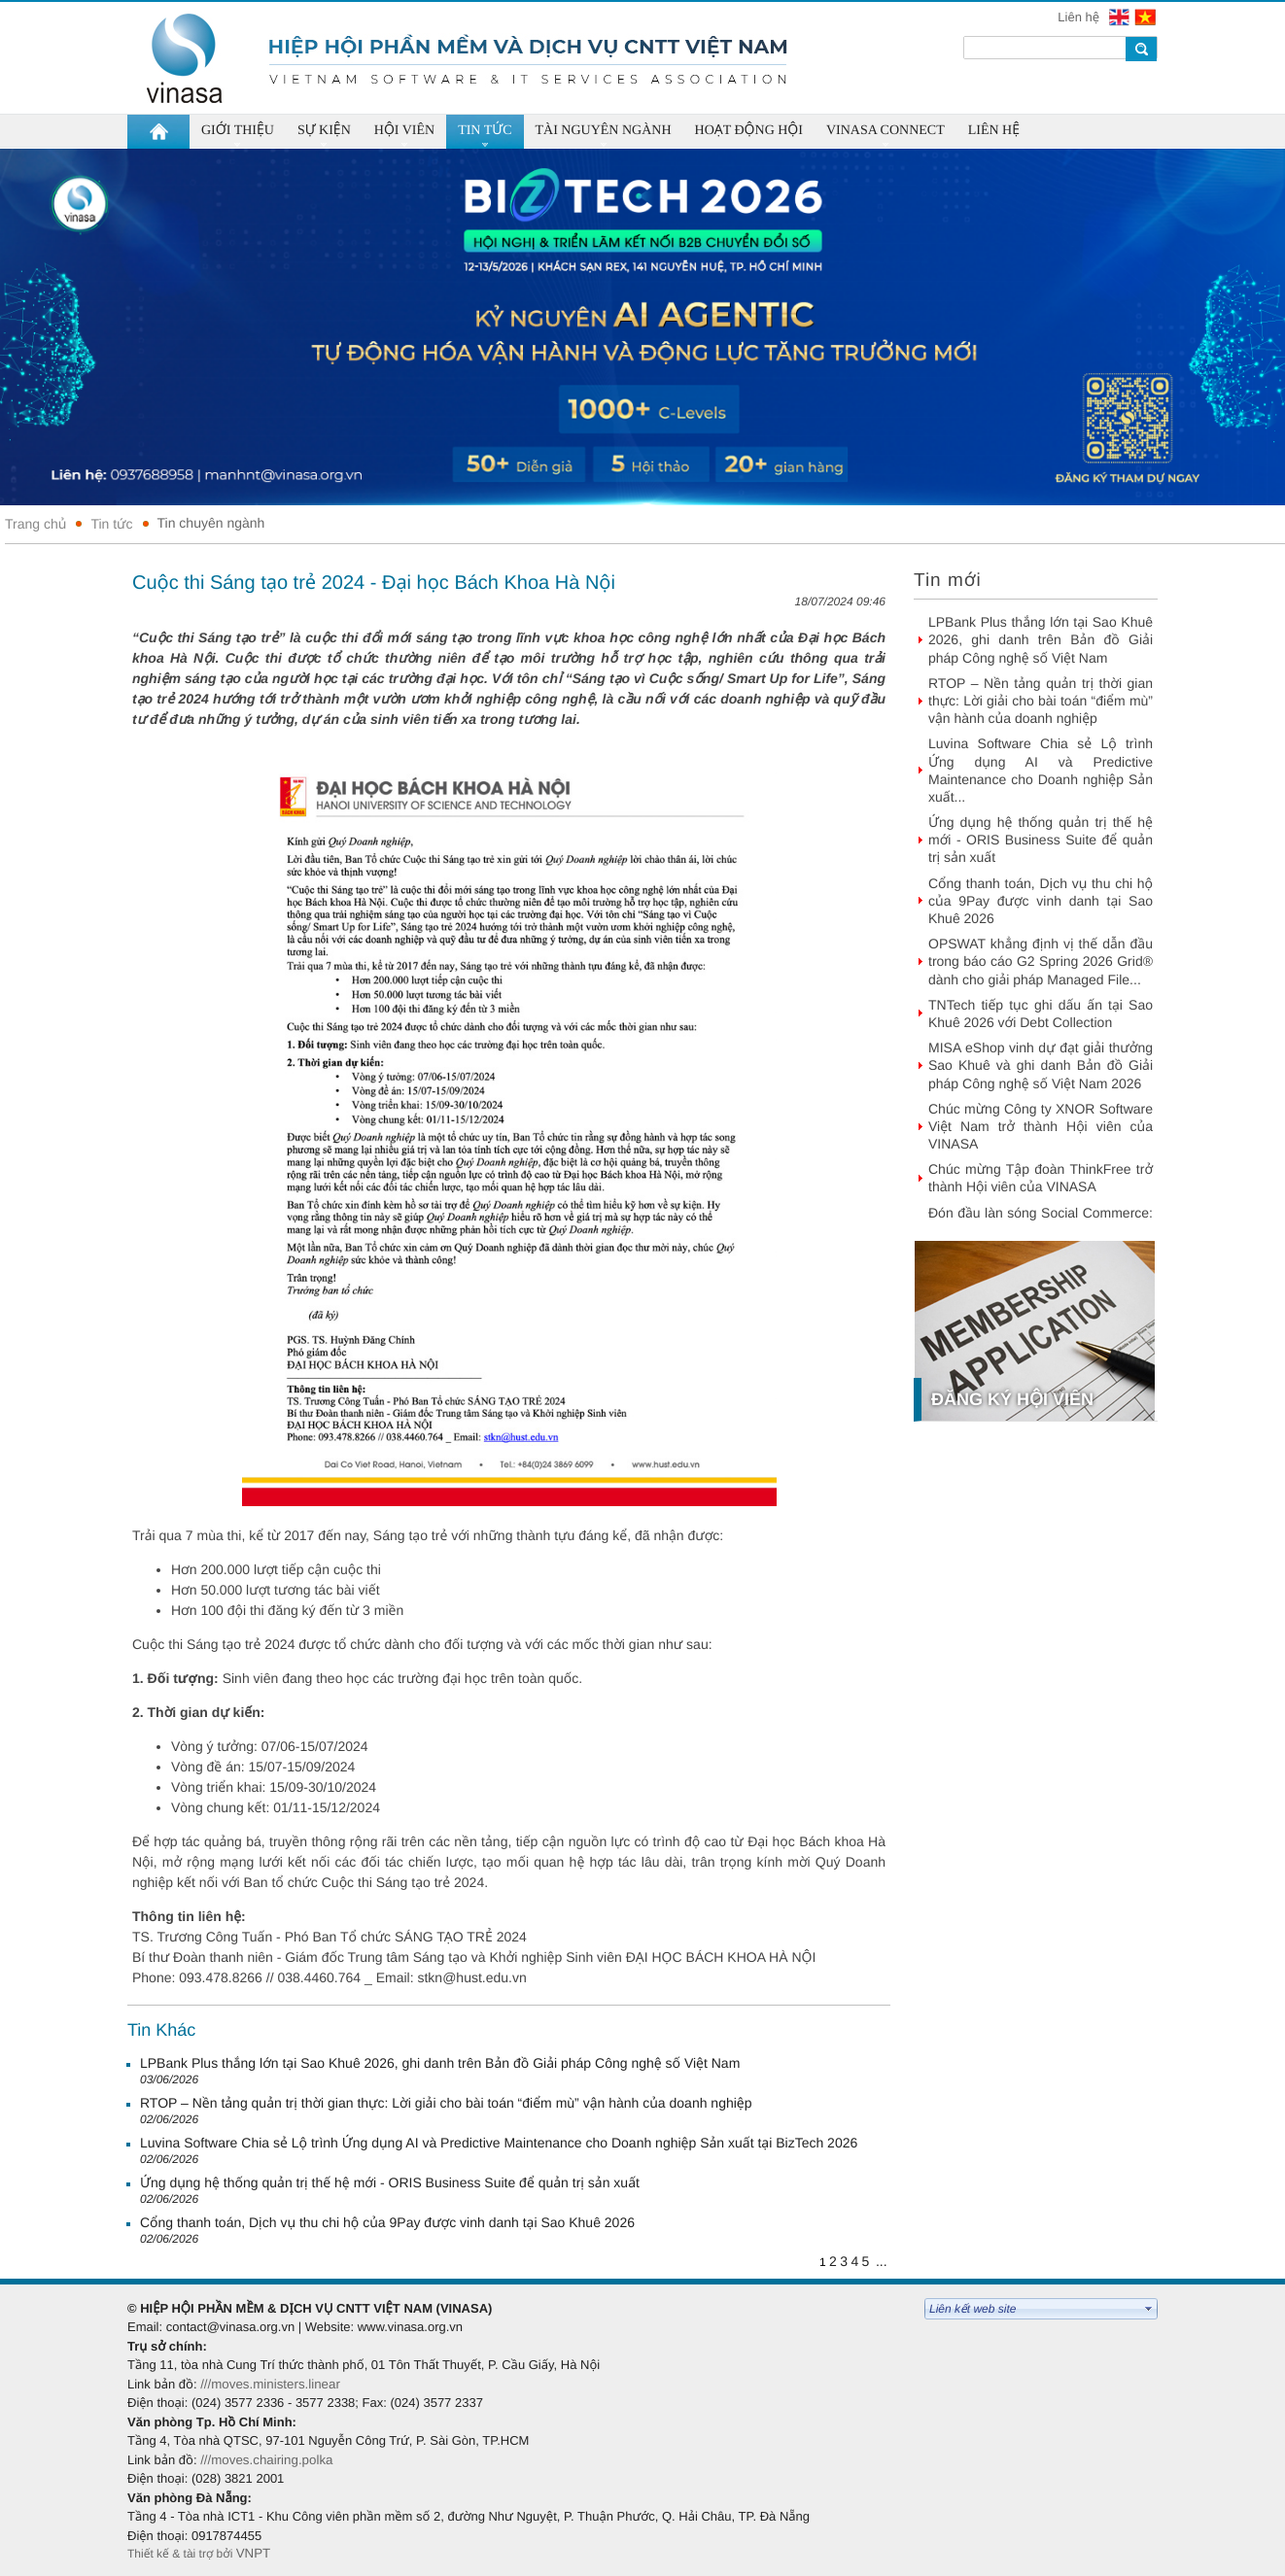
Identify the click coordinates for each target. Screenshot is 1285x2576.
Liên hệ (1080, 17)
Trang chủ (35, 524)
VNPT (255, 2553)
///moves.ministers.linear (270, 2384)
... (881, 2261)
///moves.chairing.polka (266, 2460)
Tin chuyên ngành (211, 523)
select (1149, 2308)
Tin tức (111, 524)
